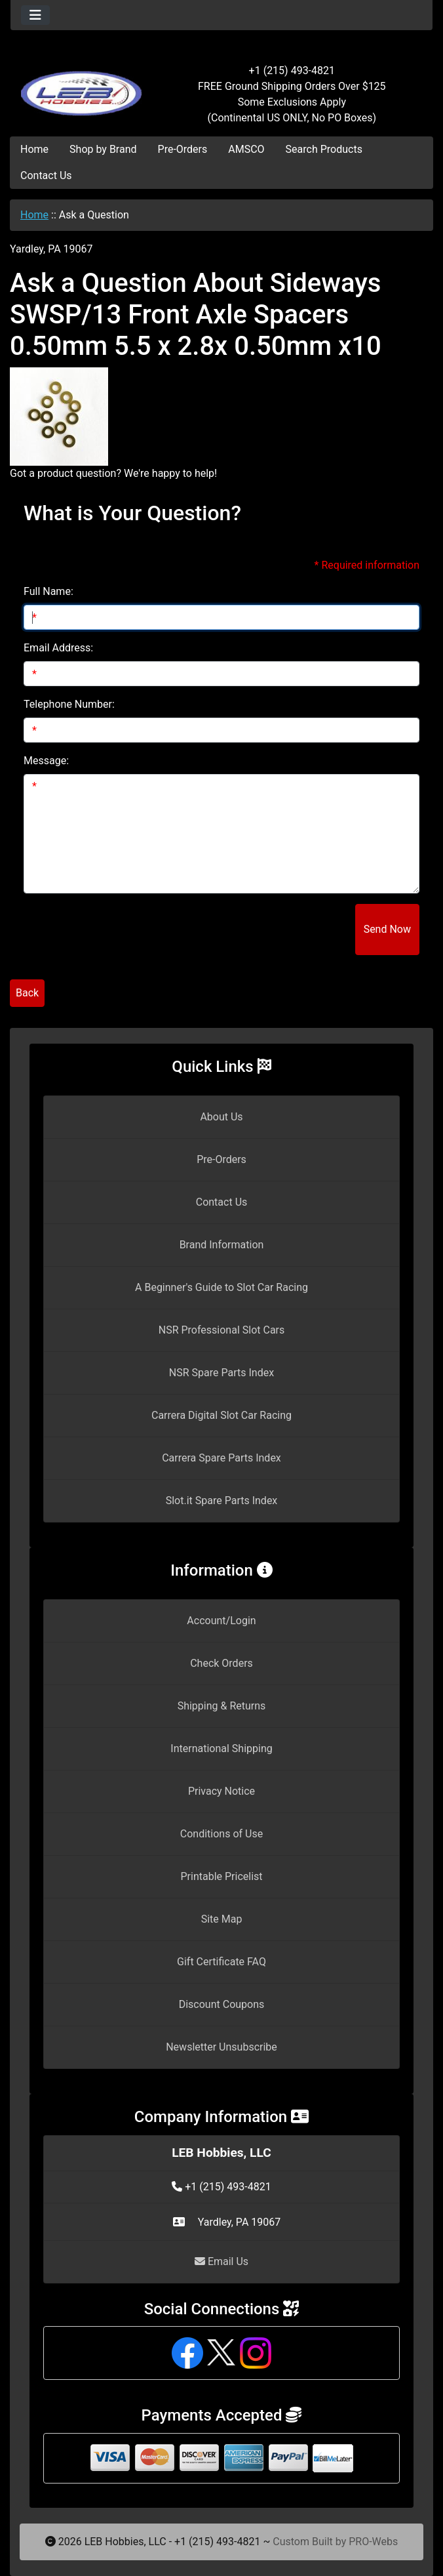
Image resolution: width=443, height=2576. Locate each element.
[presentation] (255, 929)
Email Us (221, 2261)
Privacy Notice (221, 1791)
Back (27, 993)
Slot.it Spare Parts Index (222, 1500)
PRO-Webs (373, 2541)
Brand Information (222, 1244)
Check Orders (221, 1663)
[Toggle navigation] (35, 15)
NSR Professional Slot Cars (222, 1330)
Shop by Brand (102, 149)
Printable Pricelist (221, 1876)
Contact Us (46, 175)
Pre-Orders (183, 149)
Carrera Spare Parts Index (221, 1458)
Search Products (324, 149)
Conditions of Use (221, 1834)
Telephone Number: (69, 704)
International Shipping (221, 1748)
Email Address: (58, 648)
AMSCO (246, 149)
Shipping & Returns (222, 1706)
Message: (46, 760)
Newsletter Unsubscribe (221, 2047)
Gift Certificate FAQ (221, 1961)
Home (34, 149)
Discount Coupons (222, 2004)
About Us (221, 1117)
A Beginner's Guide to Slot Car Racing (221, 1287)
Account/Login (221, 1620)
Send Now (387, 929)
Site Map (221, 1919)
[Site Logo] (81, 86)
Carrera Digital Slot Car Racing (221, 1415)
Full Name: (48, 591)
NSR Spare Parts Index (221, 1372)
